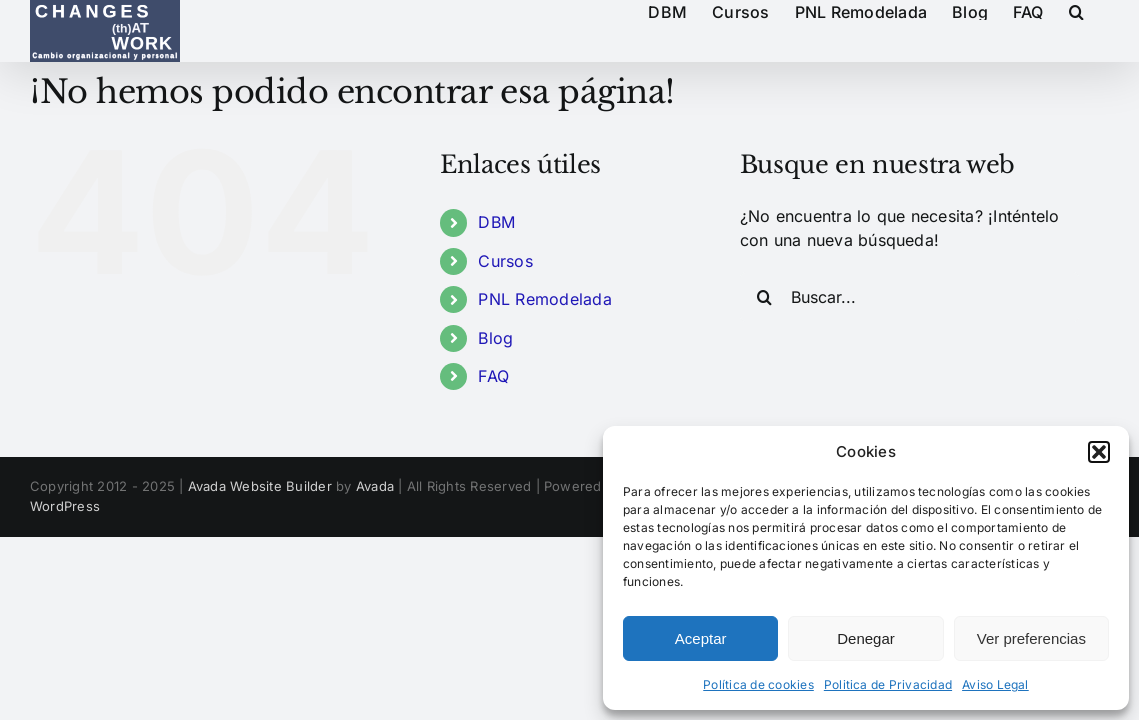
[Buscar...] (910, 297)
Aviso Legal (995, 684)
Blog (495, 338)
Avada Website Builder (260, 486)
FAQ (493, 376)
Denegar (866, 638)
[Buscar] (765, 297)
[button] (1099, 452)
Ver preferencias (1031, 638)
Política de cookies (758, 684)
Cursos (505, 261)
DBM (496, 222)
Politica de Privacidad (888, 684)
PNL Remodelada (544, 299)
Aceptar (701, 638)
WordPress (65, 506)
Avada (375, 486)
